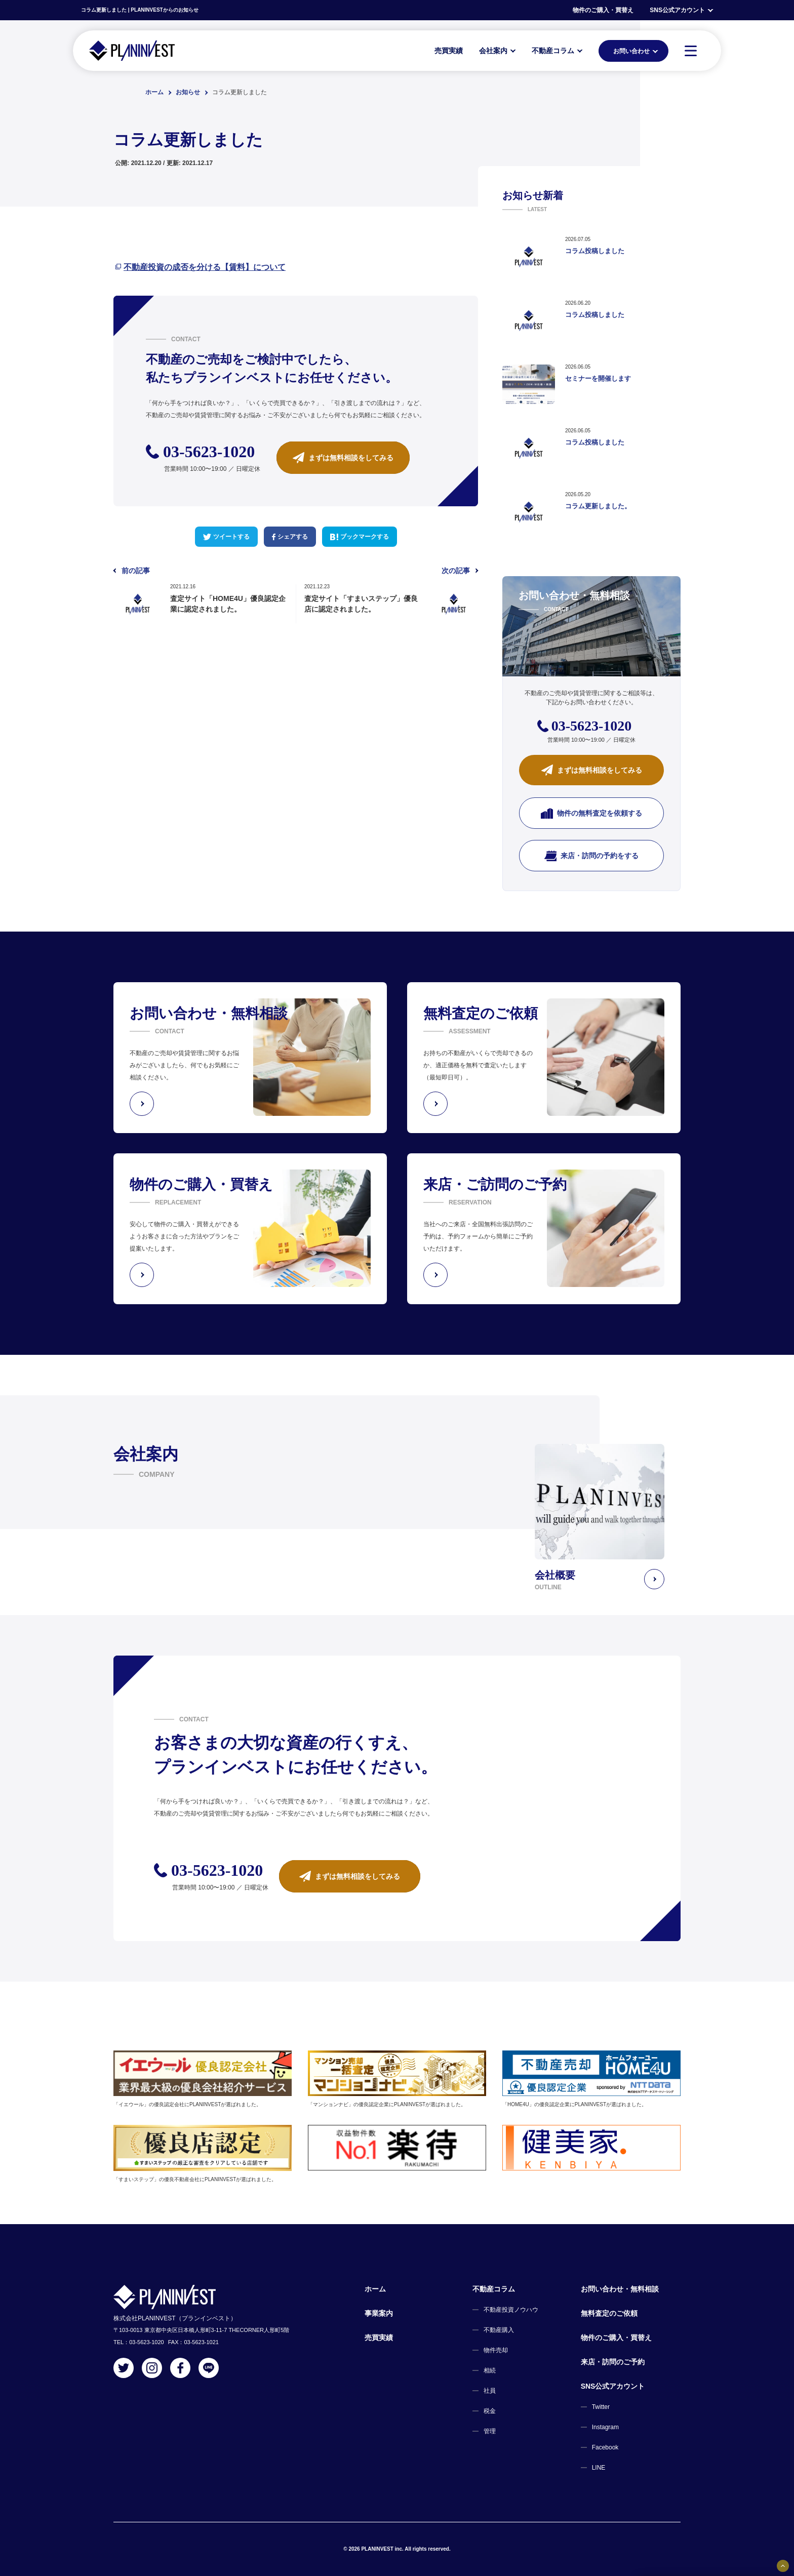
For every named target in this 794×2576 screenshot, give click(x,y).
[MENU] (691, 50)
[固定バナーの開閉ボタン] (783, 2566)
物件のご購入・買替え (603, 10)
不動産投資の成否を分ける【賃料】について (205, 267)
